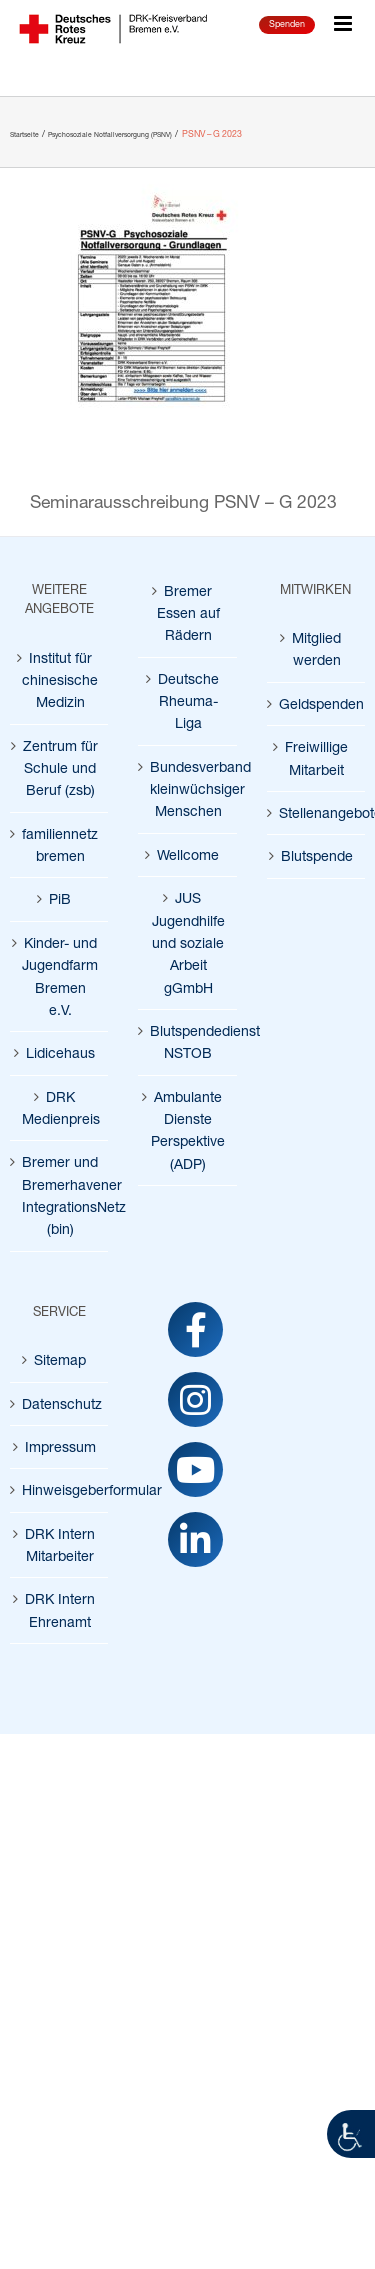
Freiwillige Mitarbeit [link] (316, 757)
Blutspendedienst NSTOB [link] (188, 1041)
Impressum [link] (60, 1446)
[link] (351, 2134)
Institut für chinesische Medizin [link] (60, 680)
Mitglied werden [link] (316, 648)
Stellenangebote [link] (317, 812)
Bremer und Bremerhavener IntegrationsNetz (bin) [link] (60, 1195)
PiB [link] (60, 898)
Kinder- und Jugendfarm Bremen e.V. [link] (60, 976)
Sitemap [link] (60, 1359)
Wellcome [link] (188, 854)
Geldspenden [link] (317, 703)
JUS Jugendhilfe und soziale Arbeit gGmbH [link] (188, 942)
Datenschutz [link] (60, 1403)
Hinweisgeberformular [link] (60, 1489)
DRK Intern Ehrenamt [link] (60, 1609)
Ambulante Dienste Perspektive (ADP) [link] (188, 1130)
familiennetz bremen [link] (60, 844)
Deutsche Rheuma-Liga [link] (188, 701)
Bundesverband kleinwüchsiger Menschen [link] (188, 789)
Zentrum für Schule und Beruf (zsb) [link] (60, 768)
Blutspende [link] (317, 855)
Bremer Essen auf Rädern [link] (188, 613)
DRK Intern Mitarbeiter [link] (60, 1544)
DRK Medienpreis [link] (60, 1107)
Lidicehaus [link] (60, 1052)
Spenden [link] (287, 23)
